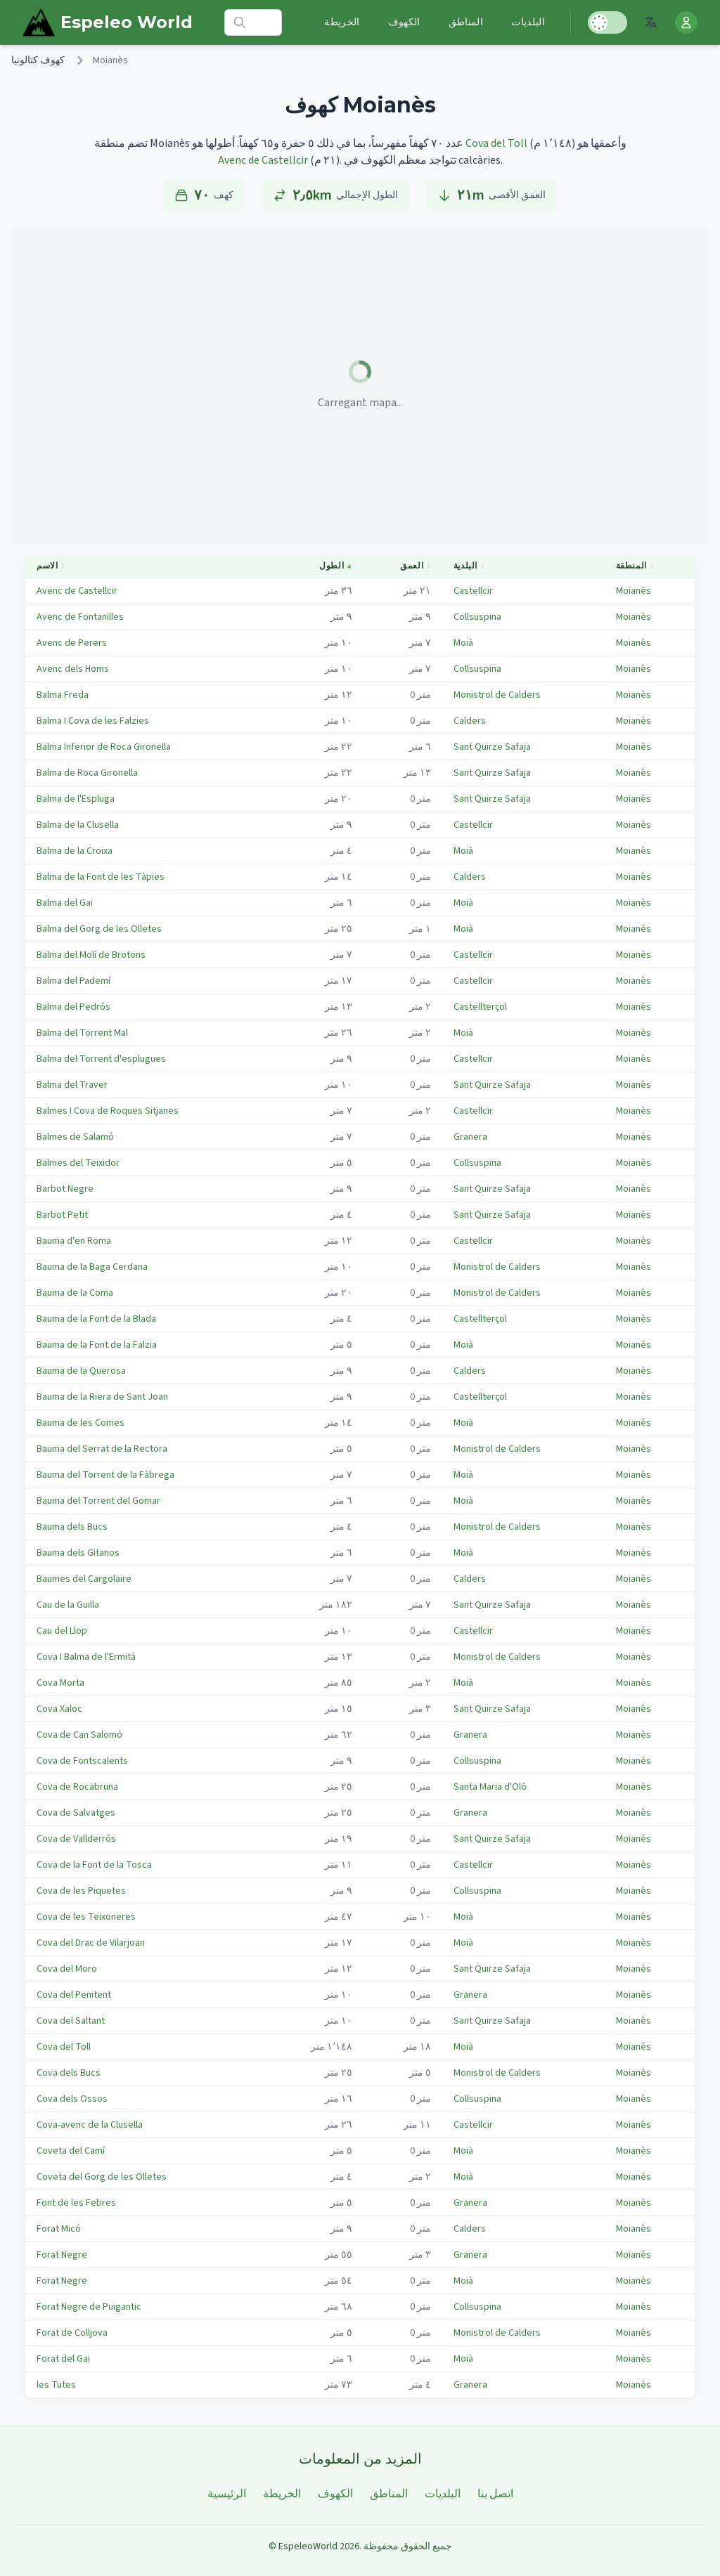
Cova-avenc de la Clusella (90, 2125)
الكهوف (404, 22)
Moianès (633, 591)
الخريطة (341, 22)
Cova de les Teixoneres (86, 1917)
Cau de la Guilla (68, 1605)
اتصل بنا (495, 2494)
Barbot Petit (62, 1215)
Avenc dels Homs (73, 669)
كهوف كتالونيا (38, 60)
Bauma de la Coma (75, 1293)
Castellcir (473, 591)
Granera (470, 1137)
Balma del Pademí (73, 981)
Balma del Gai (65, 903)
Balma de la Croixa (74, 851)
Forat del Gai (63, 2359)
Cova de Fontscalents (82, 1761)
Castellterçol (480, 1007)
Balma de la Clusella (78, 825)
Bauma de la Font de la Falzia (97, 1345)
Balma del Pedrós (73, 1007)
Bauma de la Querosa (81, 1371)
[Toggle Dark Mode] (607, 22)
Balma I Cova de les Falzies (93, 721)
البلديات (528, 22)
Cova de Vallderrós (76, 1839)
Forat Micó (59, 2229)
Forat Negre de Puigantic (89, 2307)
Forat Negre (62, 2255)
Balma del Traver (72, 1085)
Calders (470, 721)
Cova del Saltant (71, 2021)
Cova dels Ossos (72, 2099)
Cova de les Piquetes (81, 1891)
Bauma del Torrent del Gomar (98, 1501)
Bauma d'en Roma (74, 1241)
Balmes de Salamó (75, 1137)
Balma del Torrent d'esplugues (101, 1059)
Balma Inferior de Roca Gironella (104, 747)
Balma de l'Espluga (76, 799)
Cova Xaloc (59, 1709)
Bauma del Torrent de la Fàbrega (105, 1475)
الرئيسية (226, 2494)
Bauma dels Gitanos (78, 1553)
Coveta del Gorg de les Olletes (102, 2177)
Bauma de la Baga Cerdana (92, 1267)
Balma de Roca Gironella (87, 773)
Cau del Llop (62, 1631)
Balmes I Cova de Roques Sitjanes (108, 1111)
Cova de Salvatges (76, 1813)
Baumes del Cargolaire (84, 1579)
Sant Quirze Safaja (492, 747)
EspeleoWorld (308, 2546)
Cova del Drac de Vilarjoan (91, 1943)
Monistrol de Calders (497, 695)
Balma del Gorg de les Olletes (99, 929)
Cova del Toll (496, 143)
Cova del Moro (67, 1969)
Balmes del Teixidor (78, 1163)
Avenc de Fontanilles (80, 617)
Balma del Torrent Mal (82, 1033)
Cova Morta (60, 1683)
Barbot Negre (65, 1189)
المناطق (466, 22)
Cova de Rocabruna (77, 1787)
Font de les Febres (76, 2203)
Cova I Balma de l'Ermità (86, 1657)
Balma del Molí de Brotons (91, 955)
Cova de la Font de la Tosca (94, 1865)
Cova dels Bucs (69, 2073)
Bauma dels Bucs (72, 1527)
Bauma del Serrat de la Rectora (102, 1449)
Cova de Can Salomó (79, 1735)
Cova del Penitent (74, 1995)
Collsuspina (477, 617)
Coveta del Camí (71, 2151)
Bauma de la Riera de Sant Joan (102, 1397)
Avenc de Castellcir (263, 160)
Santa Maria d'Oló (490, 1787)
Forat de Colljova (72, 2333)
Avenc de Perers (72, 643)
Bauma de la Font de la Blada (96, 1319)
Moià (463, 643)
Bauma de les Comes (80, 1423)
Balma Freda (63, 695)
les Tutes (56, 2385)
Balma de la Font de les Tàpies (101, 877)
